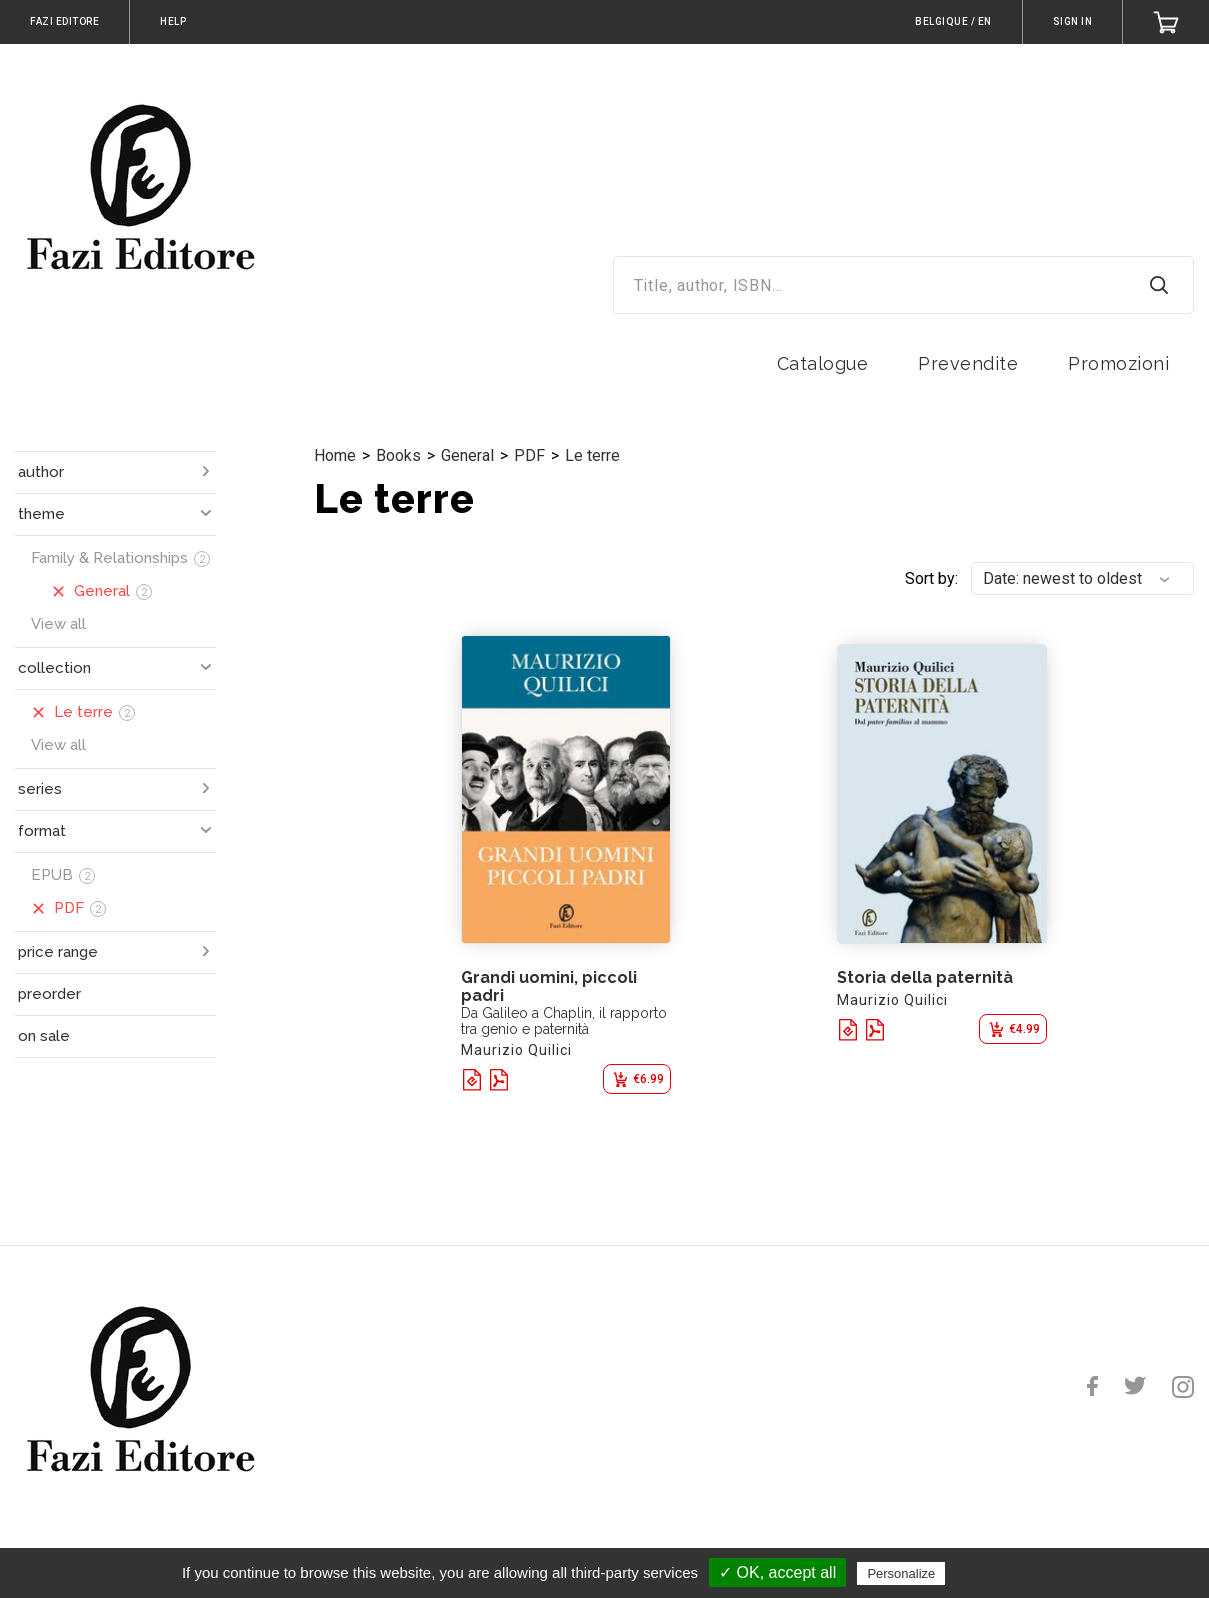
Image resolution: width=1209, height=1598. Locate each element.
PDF (529, 455)
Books (398, 455)
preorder (49, 994)
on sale (44, 1036)
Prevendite (968, 363)
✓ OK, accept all (777, 1572)
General (467, 455)
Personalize (901, 1573)
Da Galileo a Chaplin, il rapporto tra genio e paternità (564, 1021)
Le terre (592, 455)
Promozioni (1118, 363)
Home (335, 455)
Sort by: (931, 578)
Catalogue (823, 363)
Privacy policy (998, 1573)
